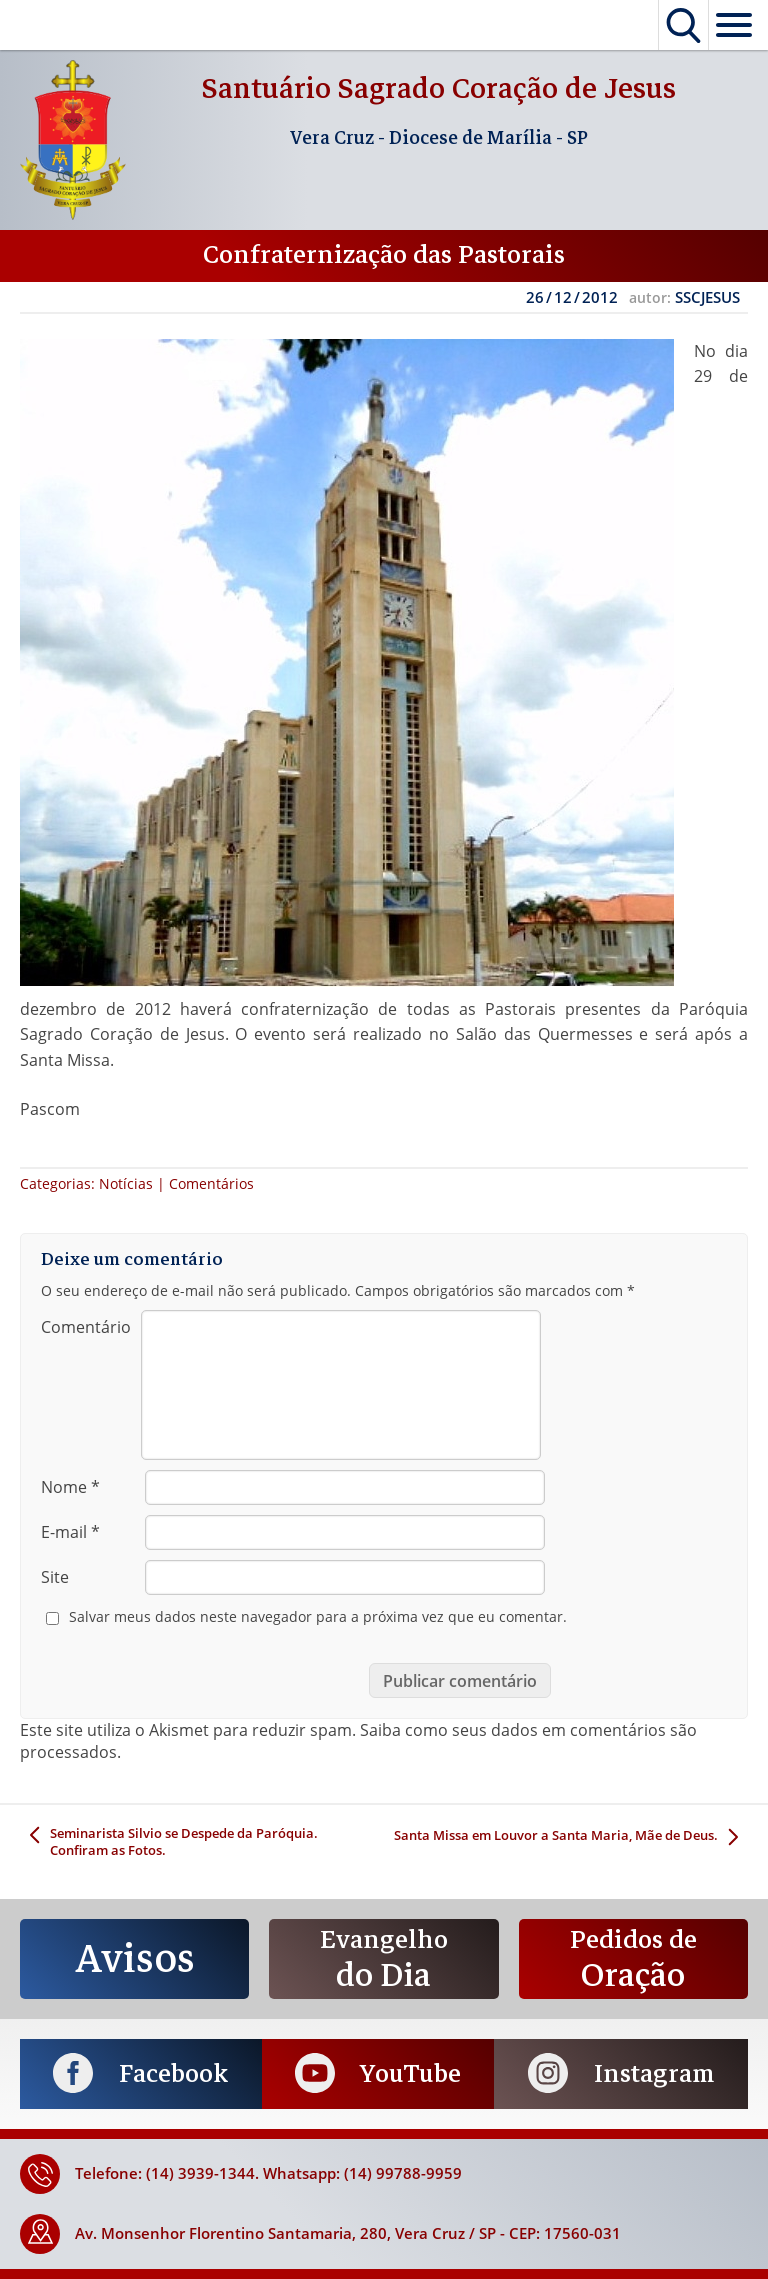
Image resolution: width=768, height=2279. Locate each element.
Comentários (211, 1183)
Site (55, 1577)
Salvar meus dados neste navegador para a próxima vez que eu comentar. (318, 1617)
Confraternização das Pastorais (384, 255)
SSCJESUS (707, 297)
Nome (70, 1487)
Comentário (86, 1327)
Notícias (126, 1183)
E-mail (70, 1532)
